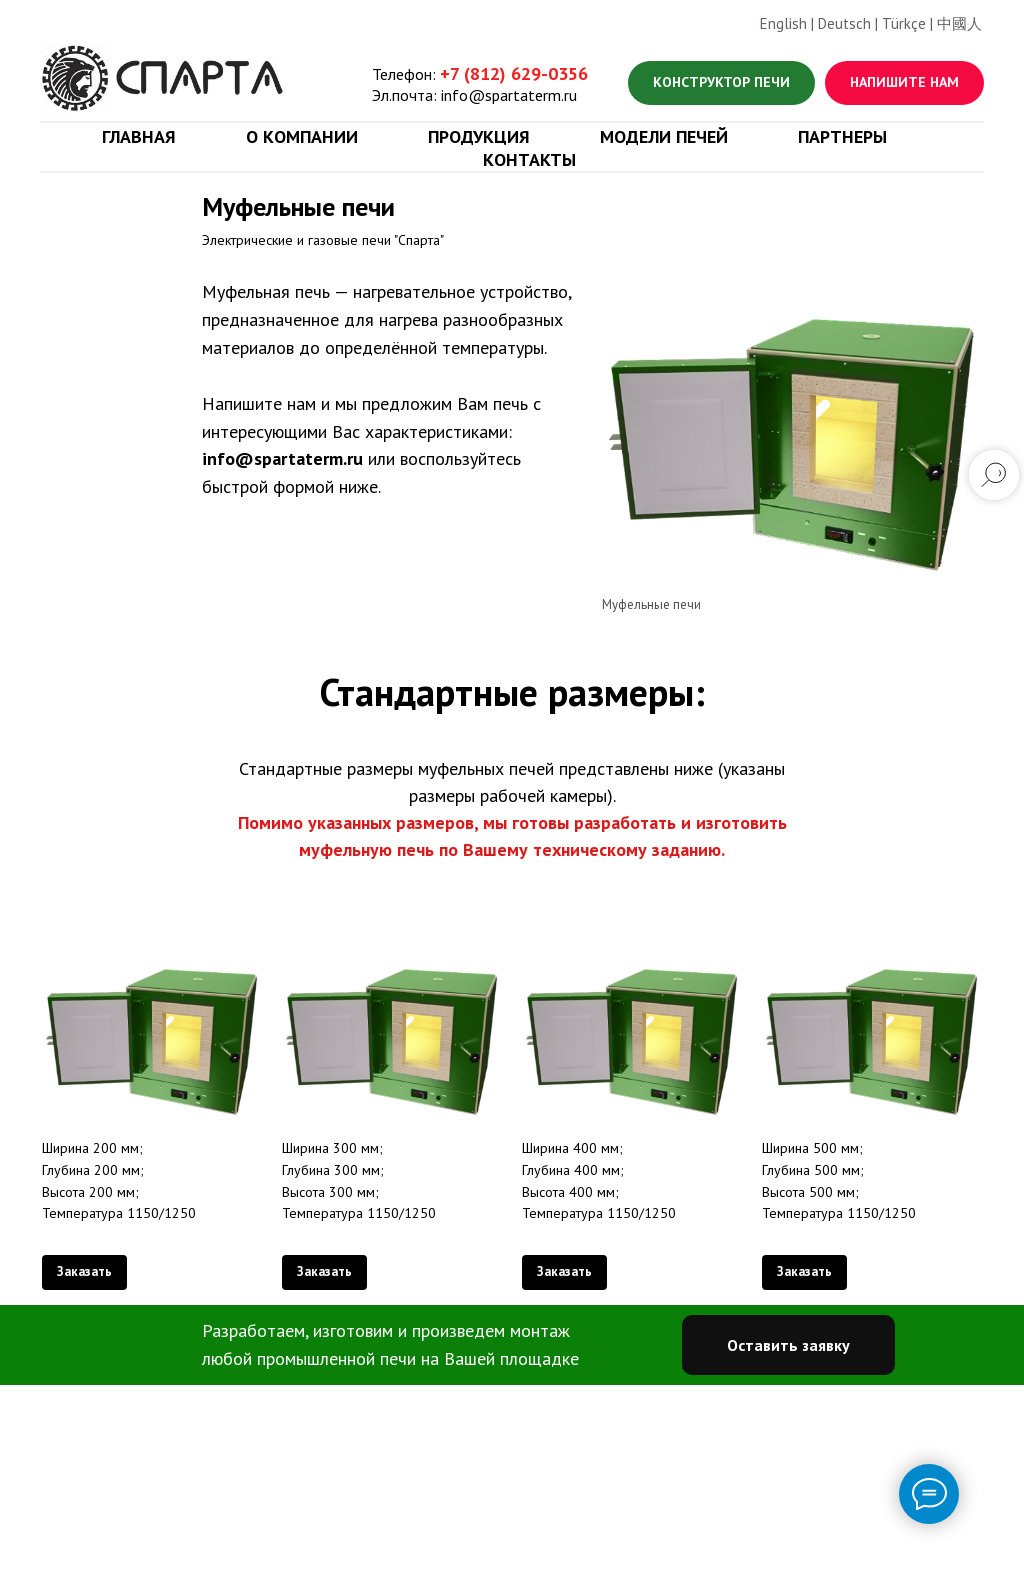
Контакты (529, 159)
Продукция (479, 136)
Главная (139, 136)
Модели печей (664, 136)
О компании (302, 136)
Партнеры (842, 136)
